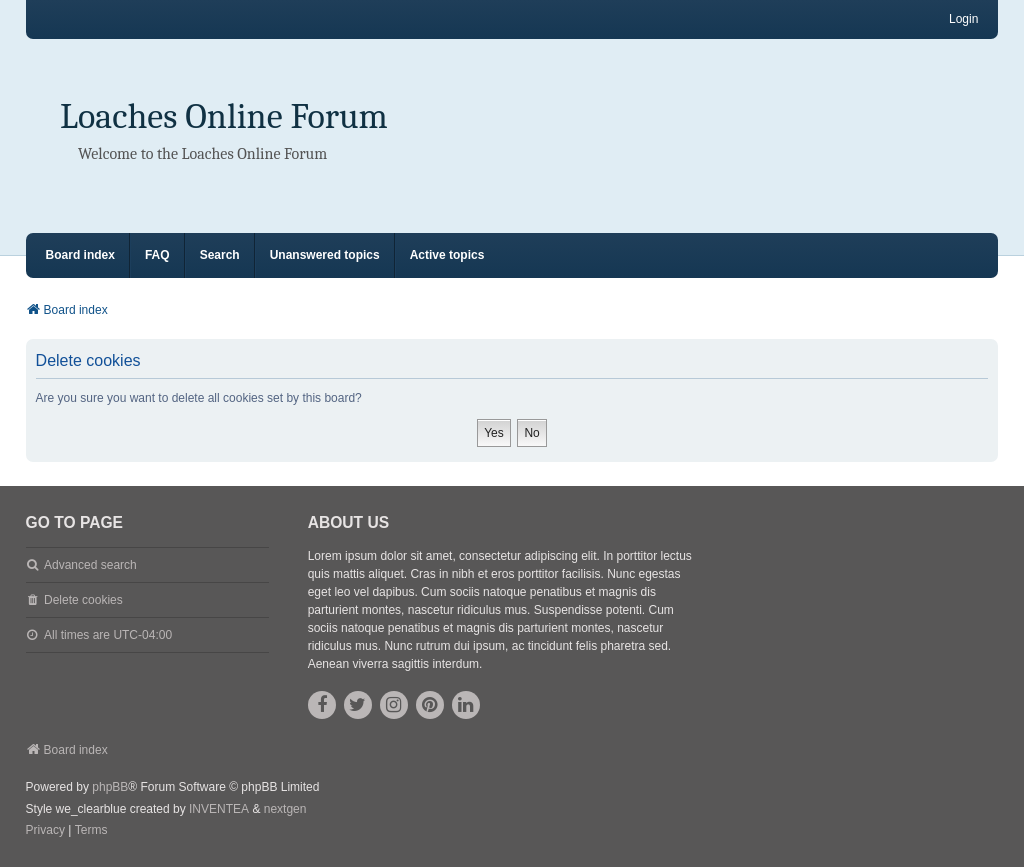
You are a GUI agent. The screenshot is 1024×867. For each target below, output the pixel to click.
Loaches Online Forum (224, 116)
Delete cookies (83, 600)
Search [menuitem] (220, 255)
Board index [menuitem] (80, 255)
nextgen (285, 809)
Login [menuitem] (963, 19)
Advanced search (90, 565)
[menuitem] (45, 831)
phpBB (110, 787)
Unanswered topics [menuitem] (325, 255)
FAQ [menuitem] (157, 255)
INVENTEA (219, 809)
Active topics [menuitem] (447, 255)
